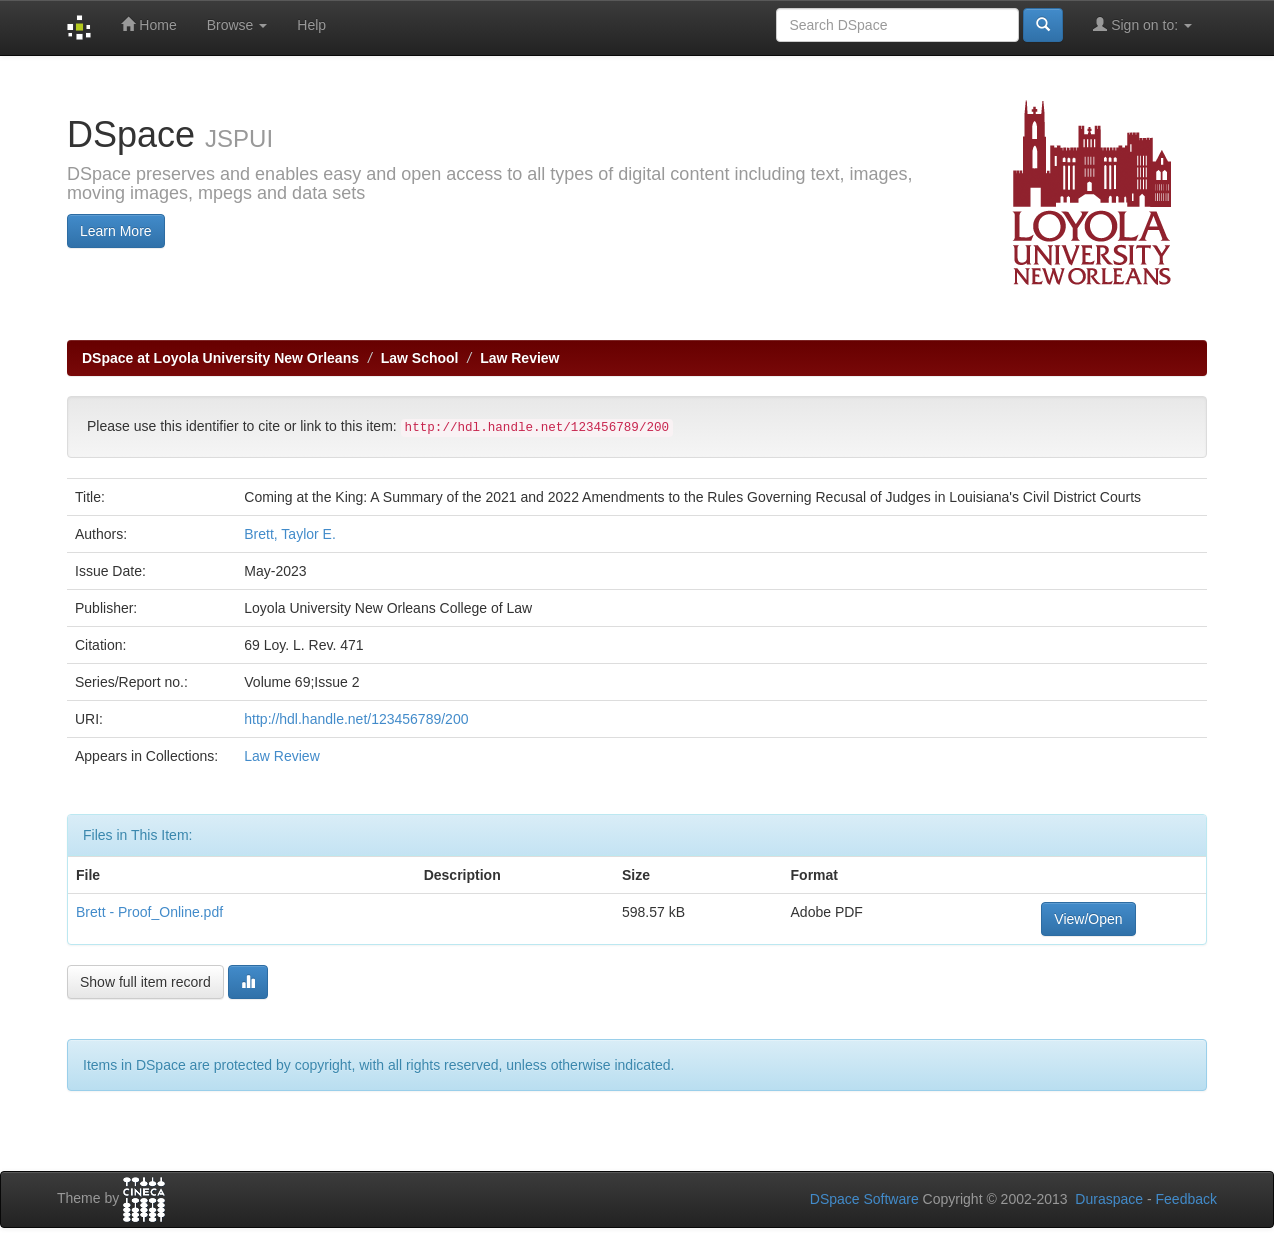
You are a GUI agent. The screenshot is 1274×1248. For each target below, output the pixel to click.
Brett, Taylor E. (290, 534)
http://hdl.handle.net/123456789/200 (356, 719)
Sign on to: (1142, 24)
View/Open (1088, 919)
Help (311, 25)
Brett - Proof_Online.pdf (149, 912)
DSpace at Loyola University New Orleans (220, 358)
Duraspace (1109, 1199)
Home (148, 24)
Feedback (1186, 1199)
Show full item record (145, 982)
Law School (420, 358)
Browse (237, 25)
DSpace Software (864, 1199)
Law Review (519, 358)
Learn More (116, 231)
